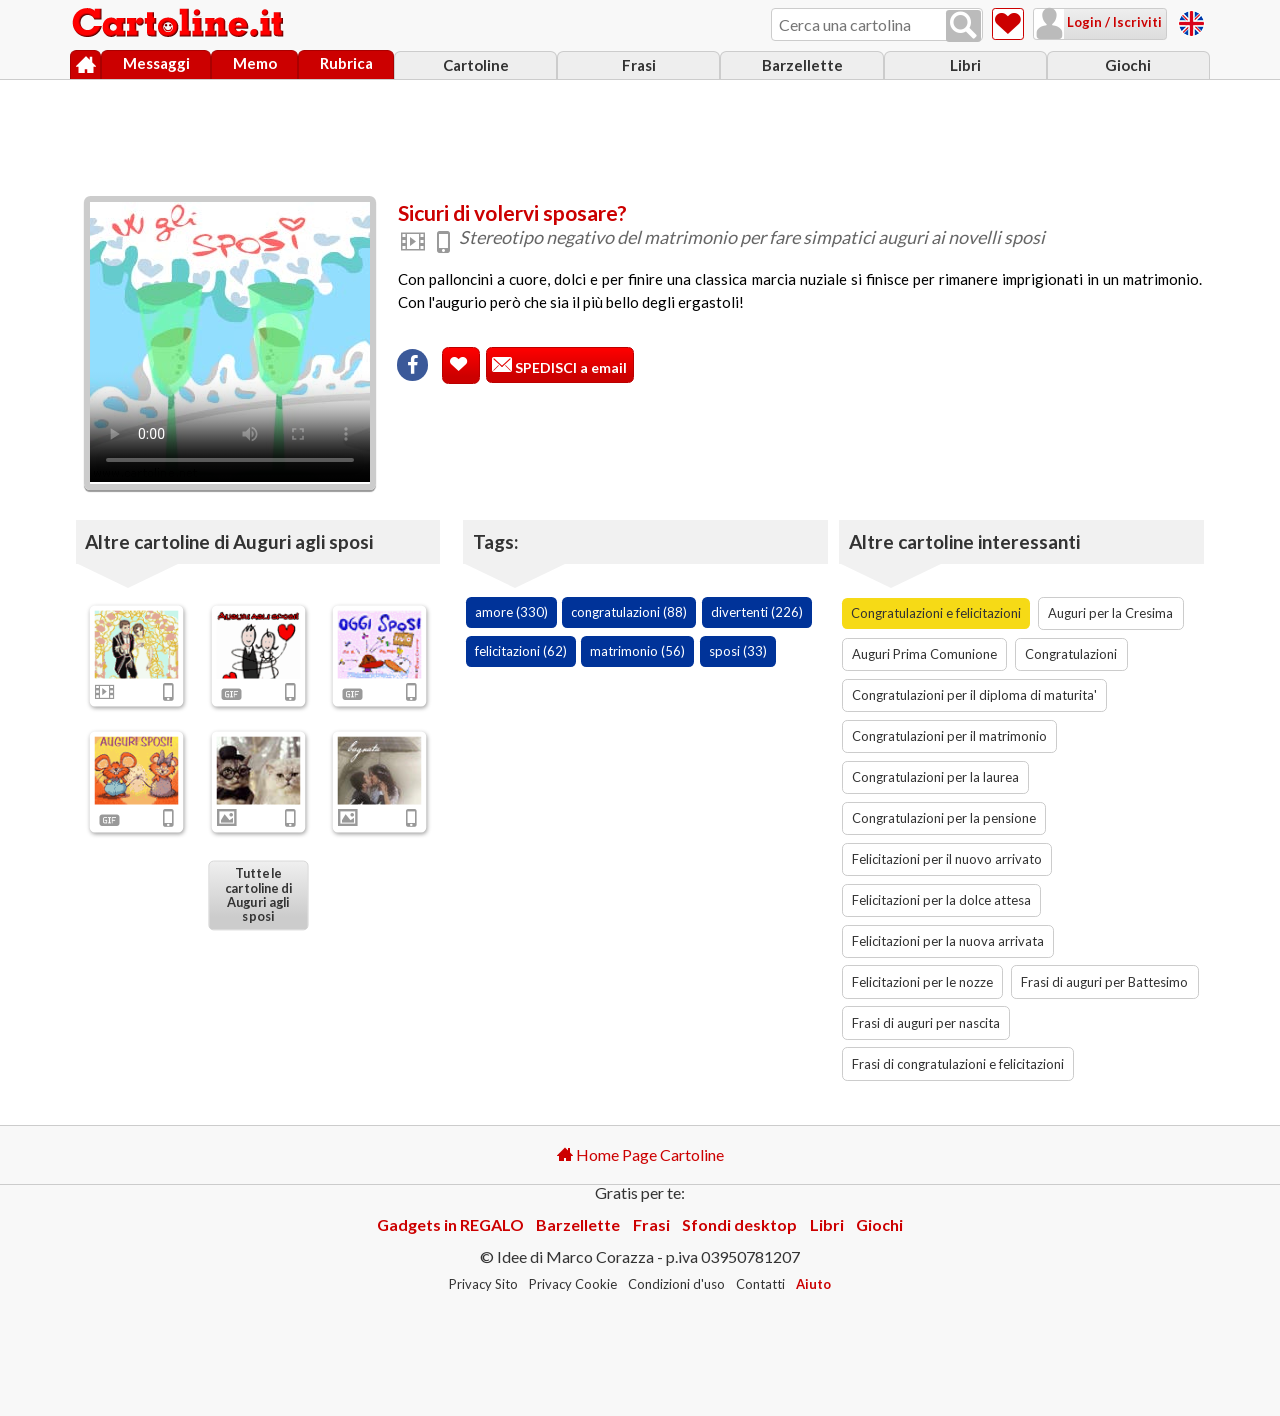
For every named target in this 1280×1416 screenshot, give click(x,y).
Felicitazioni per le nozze (922, 982)
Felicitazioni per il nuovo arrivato (947, 859)
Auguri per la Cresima (1110, 613)
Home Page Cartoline (640, 1154)
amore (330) (511, 612)
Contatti (760, 1284)
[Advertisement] (640, 133)
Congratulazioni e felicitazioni (936, 613)
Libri (965, 65)
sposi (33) (738, 651)
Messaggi (156, 63)
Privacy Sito (483, 1284)
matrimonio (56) (637, 651)
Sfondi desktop (739, 1224)
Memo (255, 63)
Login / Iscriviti (1113, 22)
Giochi (1128, 65)
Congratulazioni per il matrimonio (949, 736)
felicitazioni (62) (521, 651)
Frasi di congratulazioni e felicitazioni (958, 1064)
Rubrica (346, 63)
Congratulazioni (1071, 654)
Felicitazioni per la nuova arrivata (948, 941)
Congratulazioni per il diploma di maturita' (974, 695)
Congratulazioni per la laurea (935, 777)
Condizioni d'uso (676, 1284)
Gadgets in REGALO (450, 1224)
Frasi (639, 65)
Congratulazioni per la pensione (944, 818)
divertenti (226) (757, 612)
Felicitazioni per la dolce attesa (941, 900)
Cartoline (476, 65)
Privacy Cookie (573, 1284)
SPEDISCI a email (569, 367)
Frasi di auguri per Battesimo (1104, 982)
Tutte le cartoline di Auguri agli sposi (257, 895)
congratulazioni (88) (629, 612)
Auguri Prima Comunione (924, 654)
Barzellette (802, 65)
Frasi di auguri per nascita (926, 1023)
